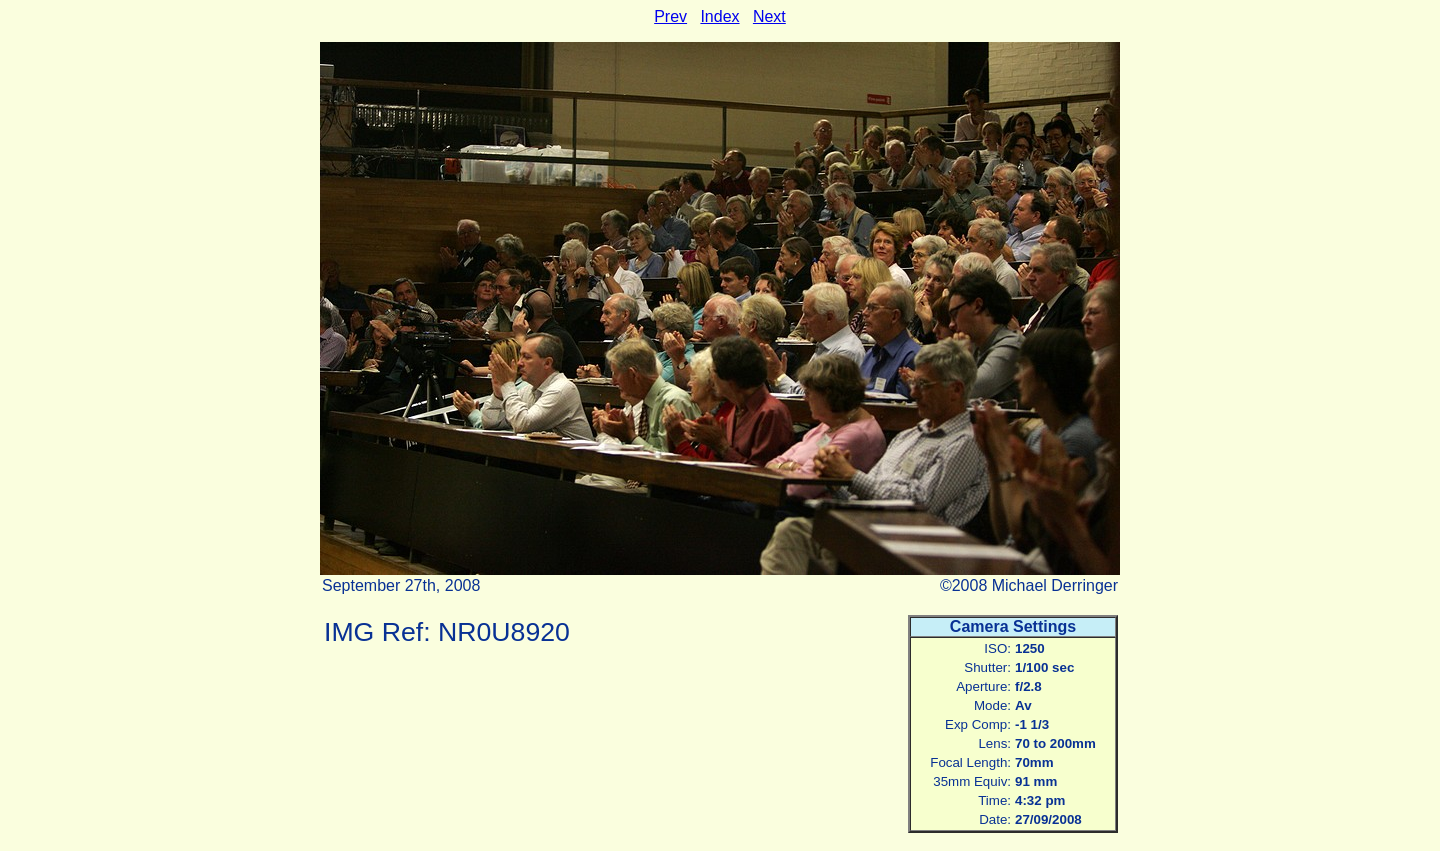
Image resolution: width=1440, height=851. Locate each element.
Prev (670, 16)
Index (719, 16)
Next (769, 16)
